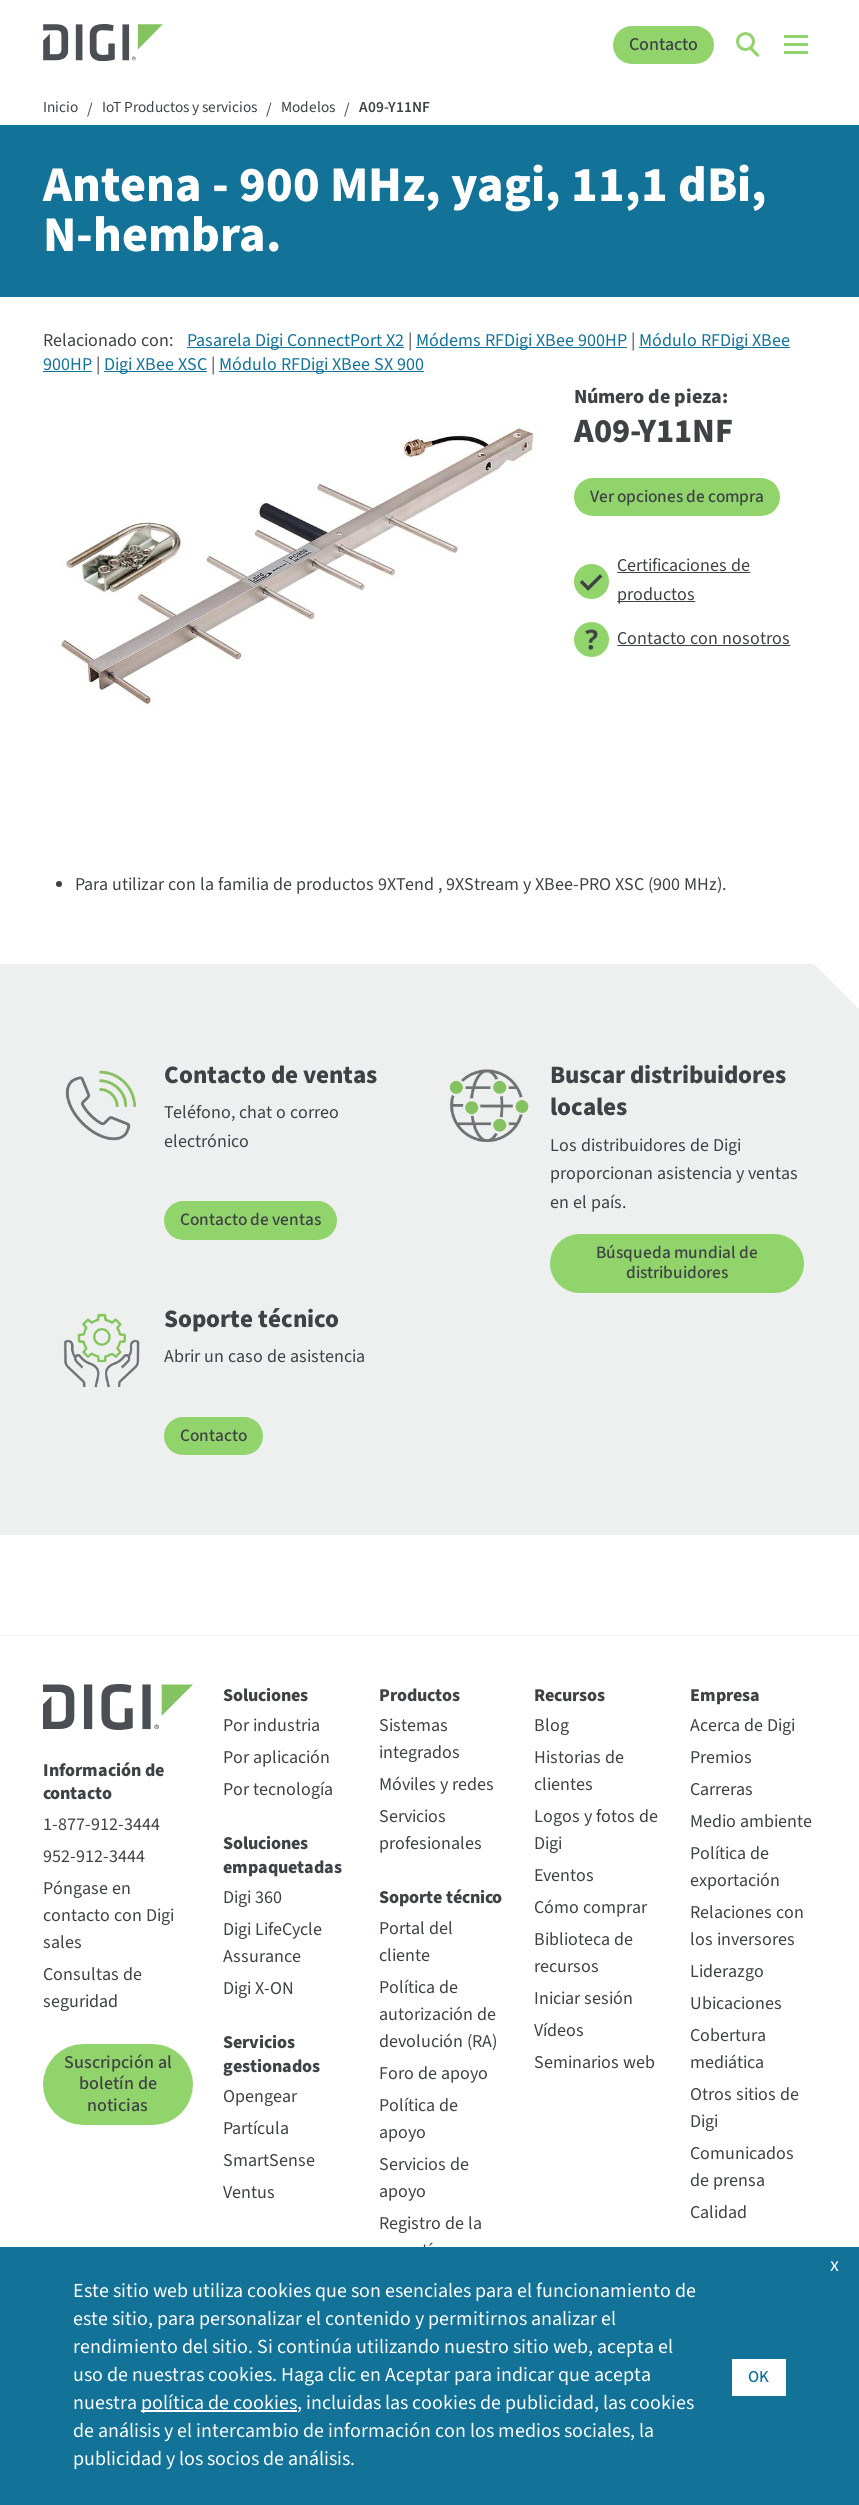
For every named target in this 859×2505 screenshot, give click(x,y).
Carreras (721, 1791)
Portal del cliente (416, 1943)
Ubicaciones (736, 2005)
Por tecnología (278, 1791)
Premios (721, 1759)
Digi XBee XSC (155, 365)
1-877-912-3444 (101, 1825)
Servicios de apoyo (424, 2179)
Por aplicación (276, 1759)
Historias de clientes (579, 1773)
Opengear (260, 2097)
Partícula (256, 2129)
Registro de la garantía (430, 2238)
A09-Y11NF (412, 108)
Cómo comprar (590, 1909)
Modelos (323, 108)
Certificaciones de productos (662, 581)
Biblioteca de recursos (583, 1955)
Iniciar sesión (583, 2000)
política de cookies (219, 2404)
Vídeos (559, 2032)
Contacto (663, 44)
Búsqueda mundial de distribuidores (677, 1264)
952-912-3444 (94, 1857)
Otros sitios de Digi (744, 2110)
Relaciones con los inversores (747, 1928)
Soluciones (265, 1696)
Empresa (725, 1696)
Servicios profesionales (430, 1832)
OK (758, 2375)
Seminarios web (594, 2064)
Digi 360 (252, 1898)
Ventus (249, 2193)
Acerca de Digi (742, 1727)
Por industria (271, 1727)
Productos (419, 1696)
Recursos (569, 1696)
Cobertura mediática (728, 2051)
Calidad (718, 2214)
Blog (551, 1727)
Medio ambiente (751, 1823)
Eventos (564, 1877)
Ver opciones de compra (681, 497)
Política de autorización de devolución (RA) (438, 2015)
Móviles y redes (436, 1786)
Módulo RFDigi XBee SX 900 (321, 365)
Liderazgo (727, 1973)
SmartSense (269, 2161)
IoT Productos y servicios (187, 108)
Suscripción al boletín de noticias (118, 2085)
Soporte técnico (440, 1899)
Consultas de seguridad (92, 1989)
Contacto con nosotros (682, 640)
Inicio (61, 108)
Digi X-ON (258, 1989)
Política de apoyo (418, 2120)
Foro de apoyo (433, 2074)
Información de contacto (103, 1783)
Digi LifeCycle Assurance (272, 1944)
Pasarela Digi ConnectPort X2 (295, 342)
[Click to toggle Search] (749, 45)
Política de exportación (735, 1869)
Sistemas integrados (419, 1741)
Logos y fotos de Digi (596, 1832)
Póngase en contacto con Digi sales (108, 1916)
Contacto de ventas (253, 1221)
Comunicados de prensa (742, 2169)
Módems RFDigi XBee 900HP (521, 342)
